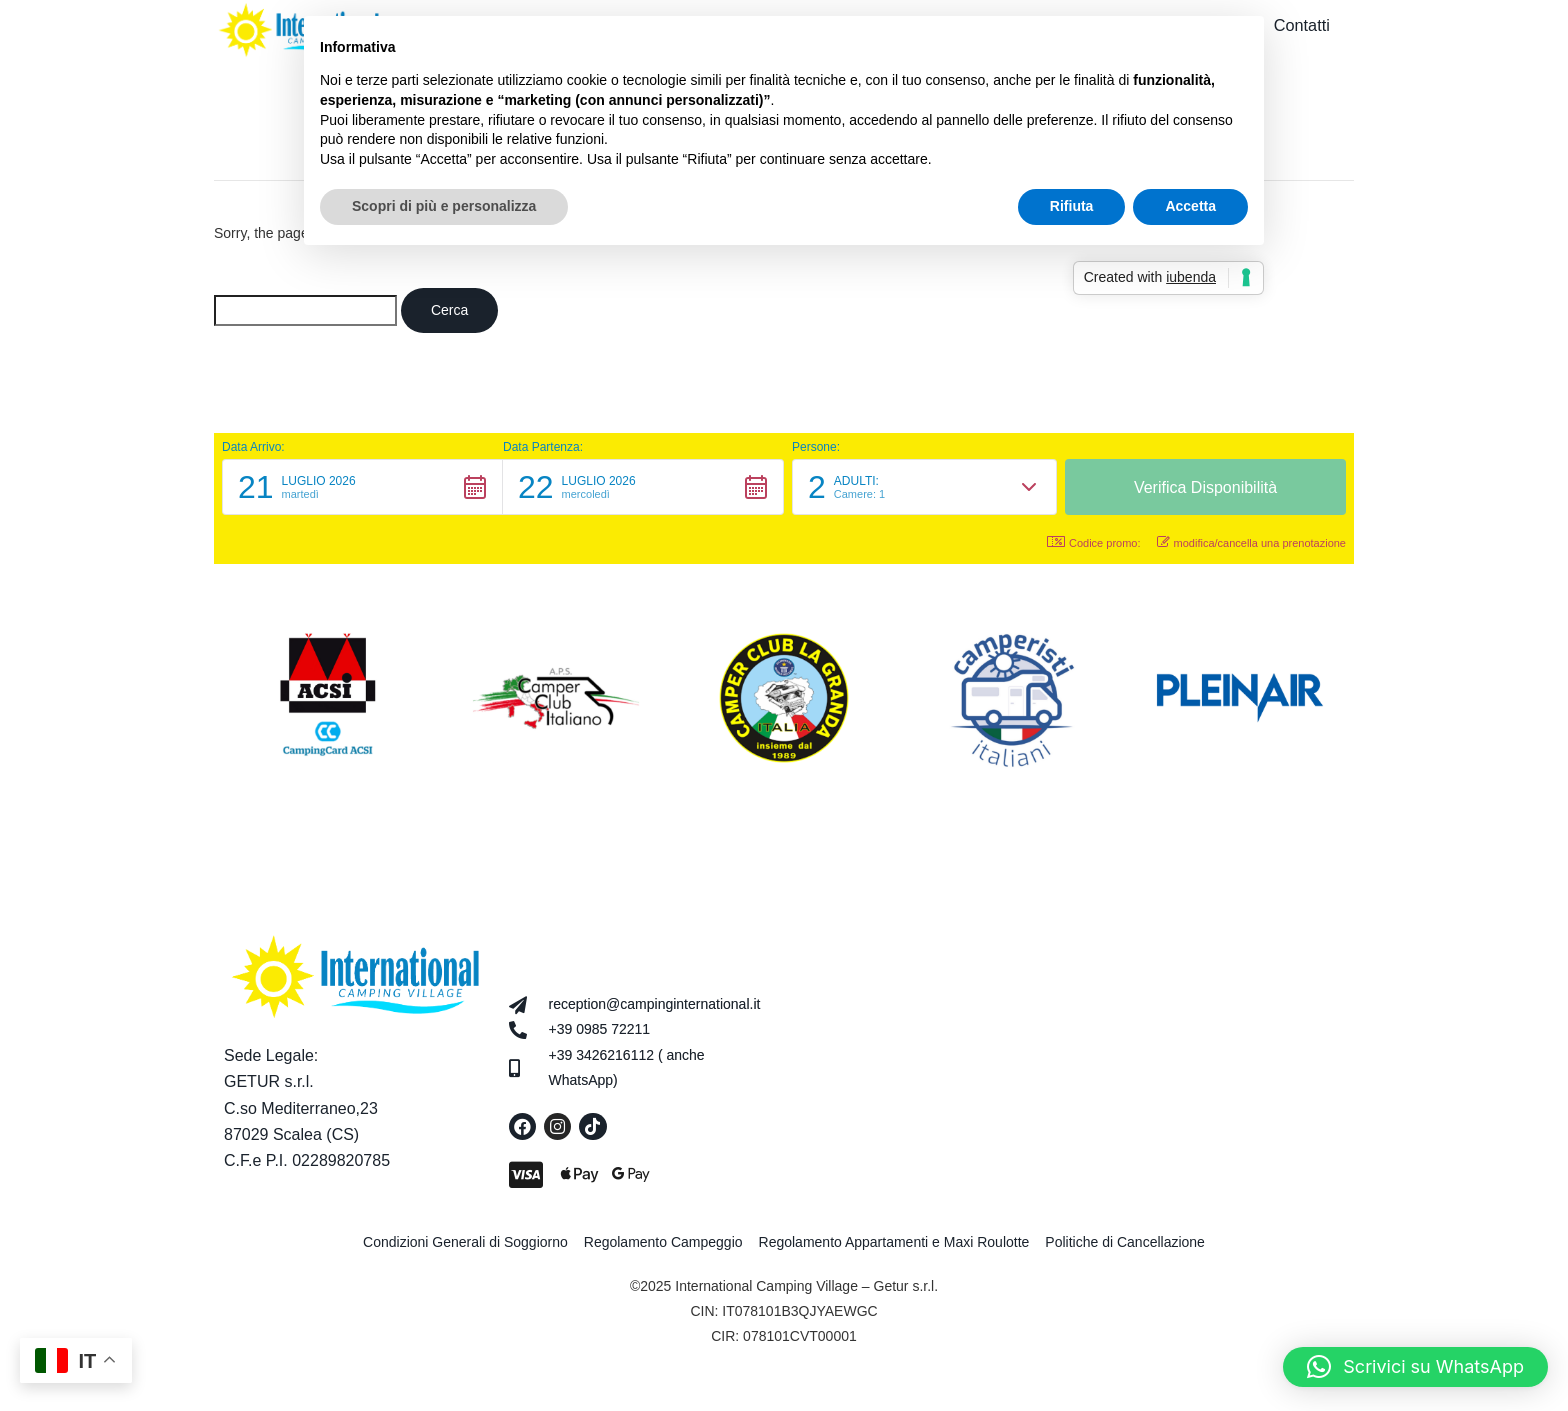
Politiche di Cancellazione (1125, 1247)
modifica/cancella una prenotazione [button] (1251, 547)
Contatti (1311, 27)
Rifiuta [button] (1072, 206)
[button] (362, 492)
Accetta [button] (1190, 206)
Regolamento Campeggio (663, 1247)
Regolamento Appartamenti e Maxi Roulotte (894, 1247)
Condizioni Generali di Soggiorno (465, 1247)
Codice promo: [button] (1094, 547)
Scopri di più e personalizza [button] (444, 206)
